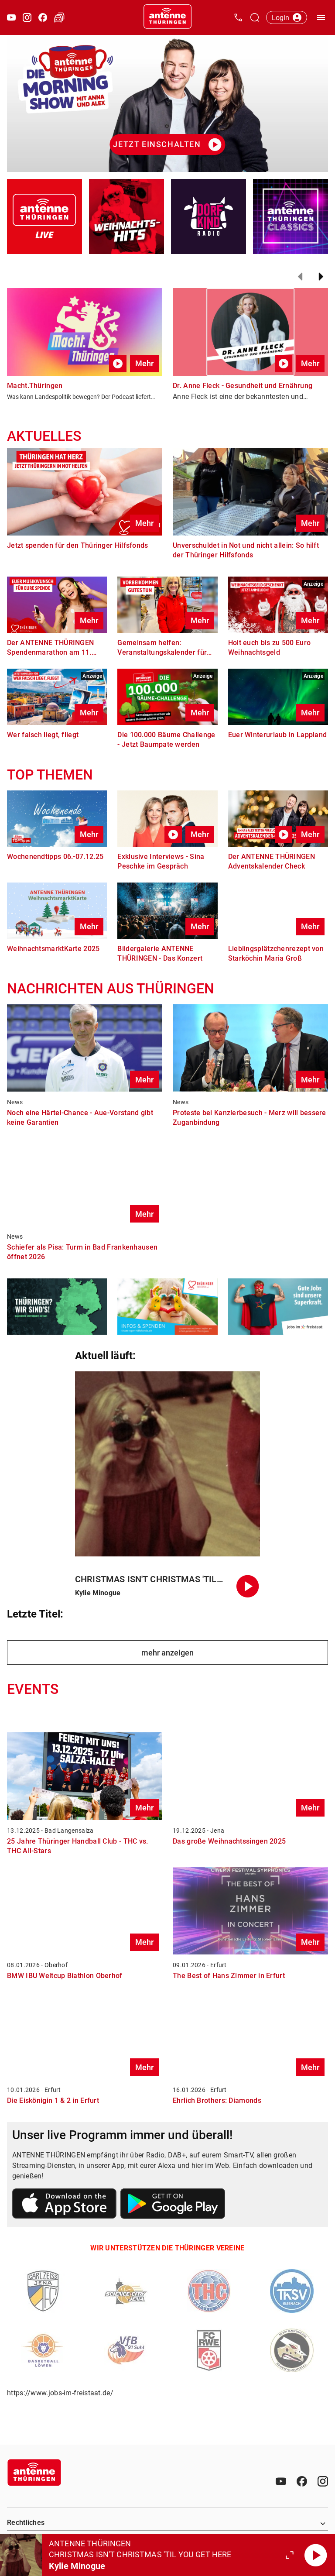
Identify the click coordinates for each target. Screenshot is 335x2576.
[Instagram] (323, 2481)
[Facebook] (302, 2481)
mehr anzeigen (167, 1652)
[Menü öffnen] (321, 17)
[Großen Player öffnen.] (290, 2555)
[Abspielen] (316, 2555)
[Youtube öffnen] (11, 17)
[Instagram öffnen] (27, 17)
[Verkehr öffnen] (59, 17)
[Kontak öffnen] (238, 17)
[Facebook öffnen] (42, 17)
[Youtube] (281, 2481)
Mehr (144, 363)
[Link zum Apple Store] (64, 2205)
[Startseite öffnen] (167, 17)
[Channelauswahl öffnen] (254, 17)
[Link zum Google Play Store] (172, 2205)
